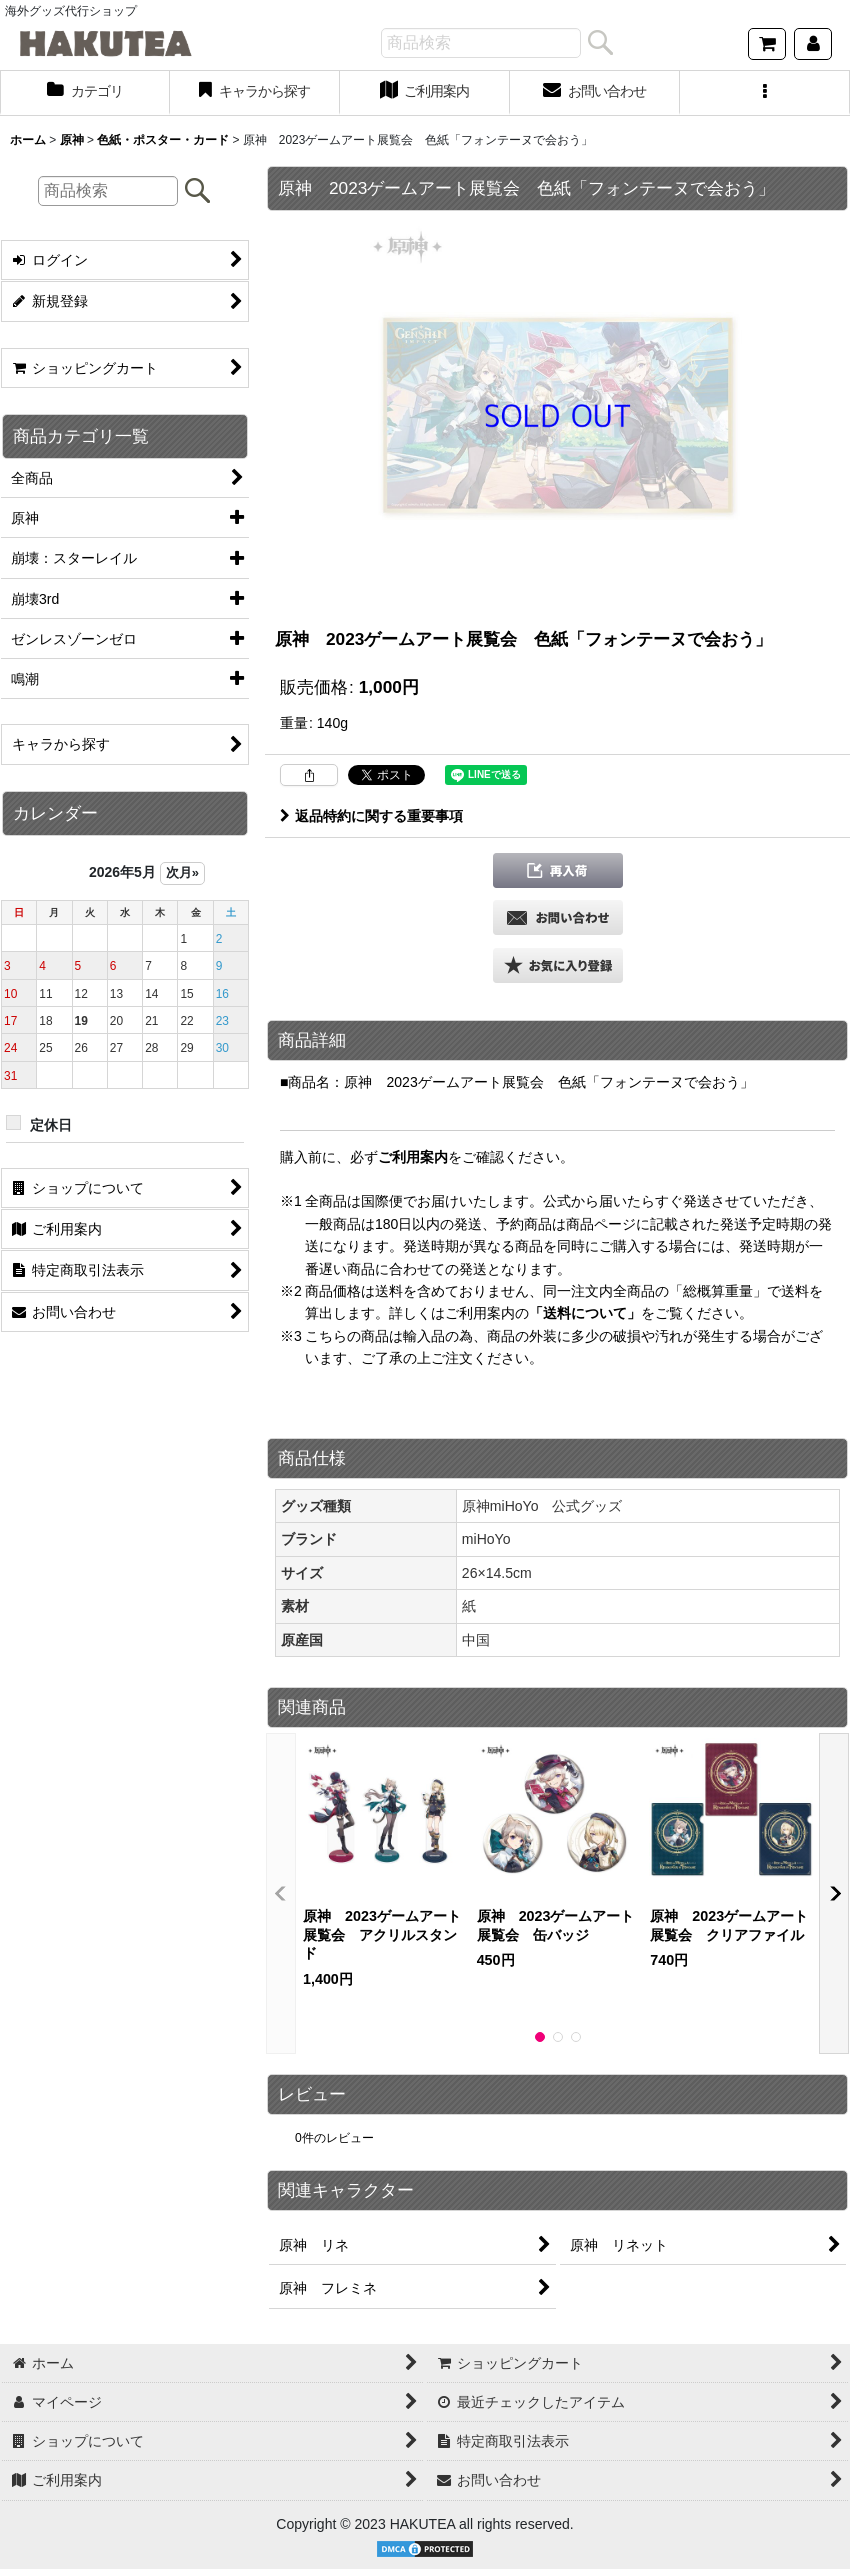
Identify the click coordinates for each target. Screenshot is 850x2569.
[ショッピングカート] (767, 44)
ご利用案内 (413, 1157)
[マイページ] (813, 44)
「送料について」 (585, 1313)
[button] (765, 93)
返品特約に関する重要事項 (371, 816)
